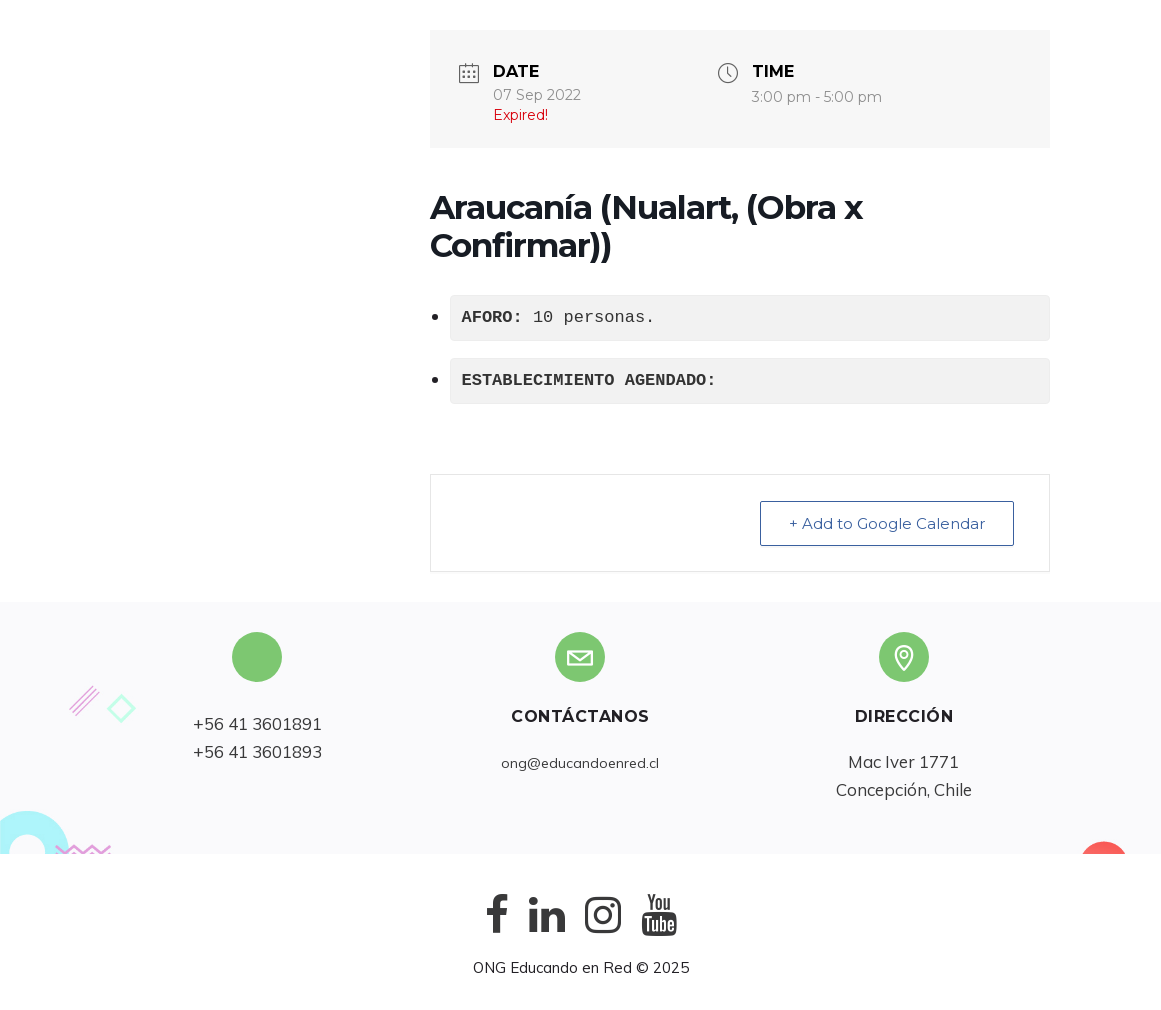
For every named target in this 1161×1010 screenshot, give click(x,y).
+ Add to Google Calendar (887, 523)
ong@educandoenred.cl (580, 763)
